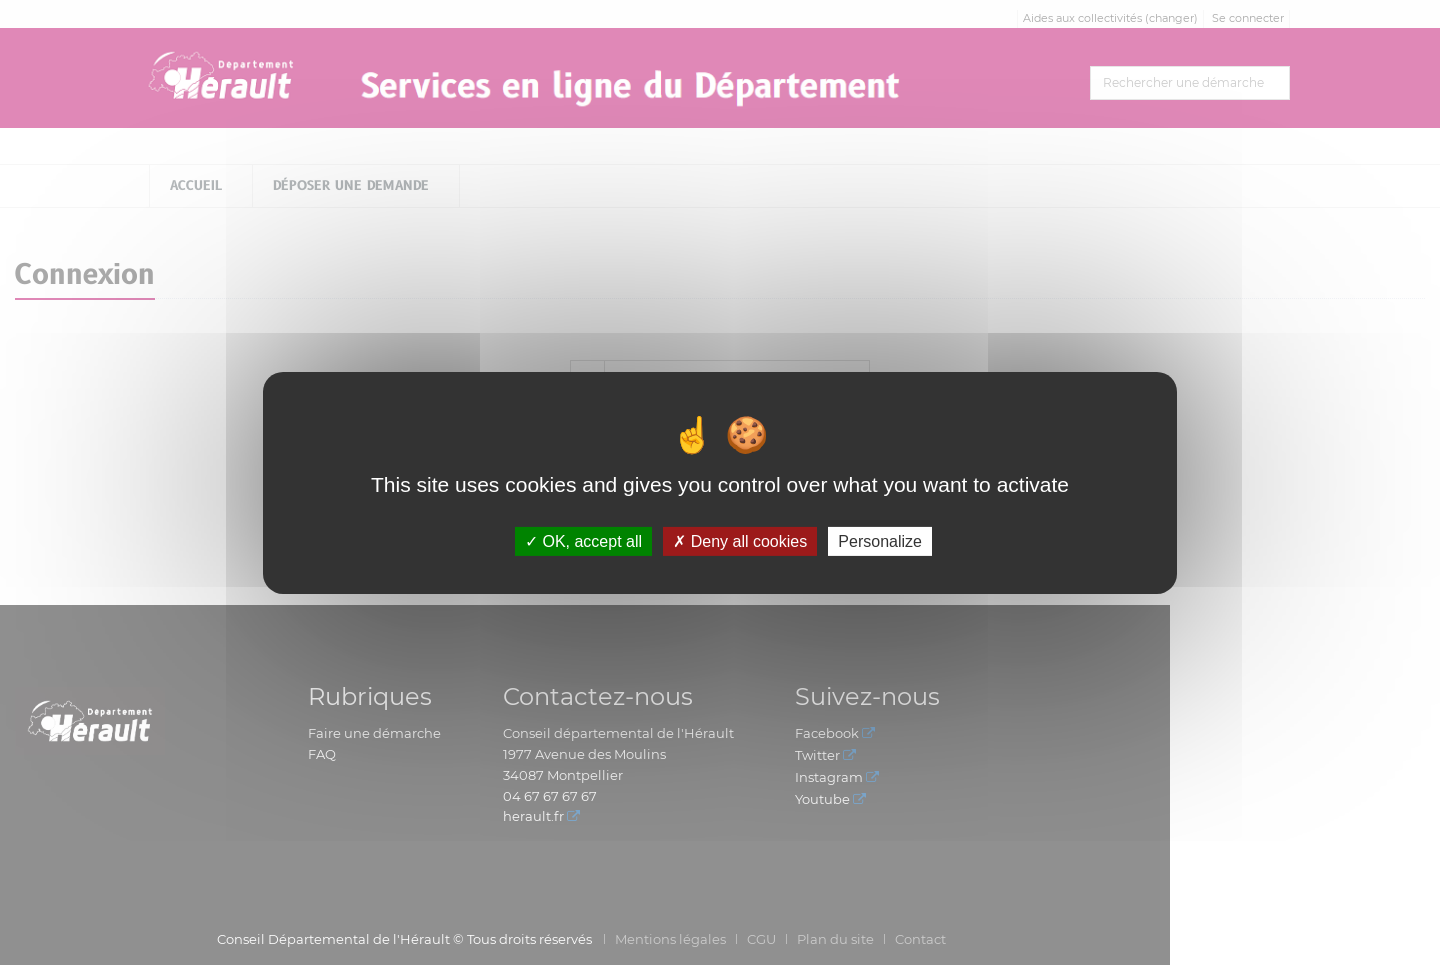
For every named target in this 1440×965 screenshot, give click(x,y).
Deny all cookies (740, 540)
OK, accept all (583, 540)
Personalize (880, 540)
